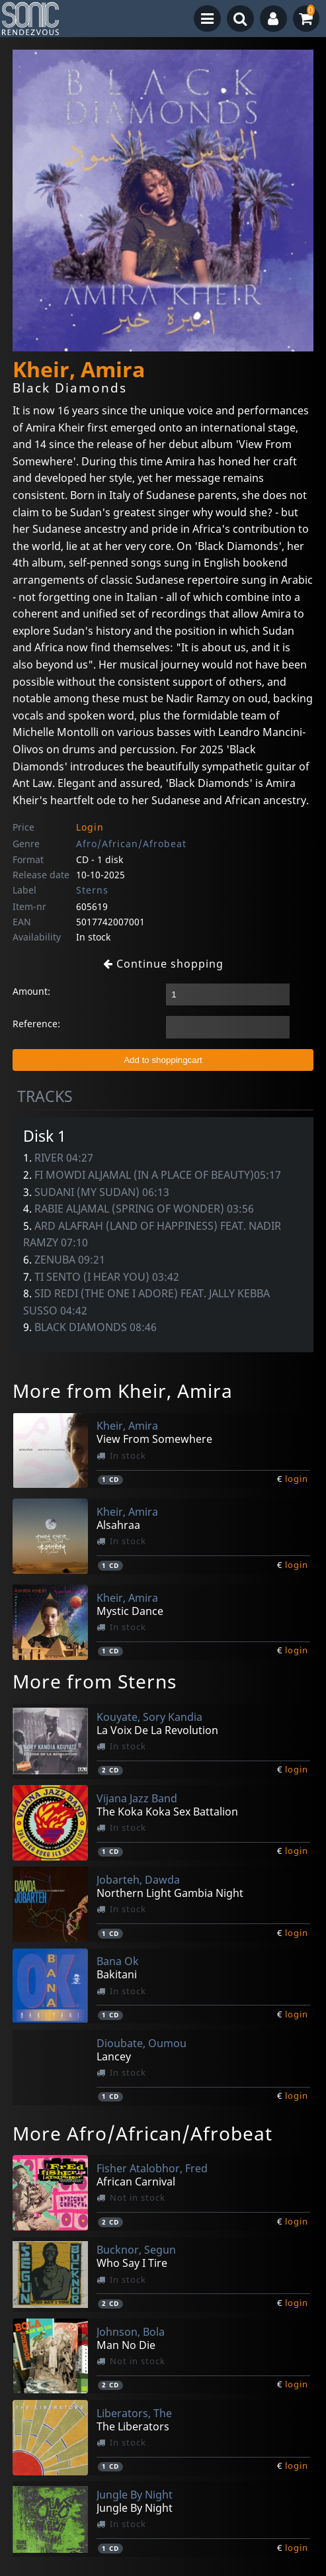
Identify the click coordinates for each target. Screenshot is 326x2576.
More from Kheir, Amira (123, 1390)
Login (90, 827)
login (296, 1479)
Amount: (31, 991)
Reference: (36, 1023)
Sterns (92, 890)
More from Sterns (95, 1681)
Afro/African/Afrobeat (131, 843)
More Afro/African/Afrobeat (142, 2133)
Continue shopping (163, 963)
